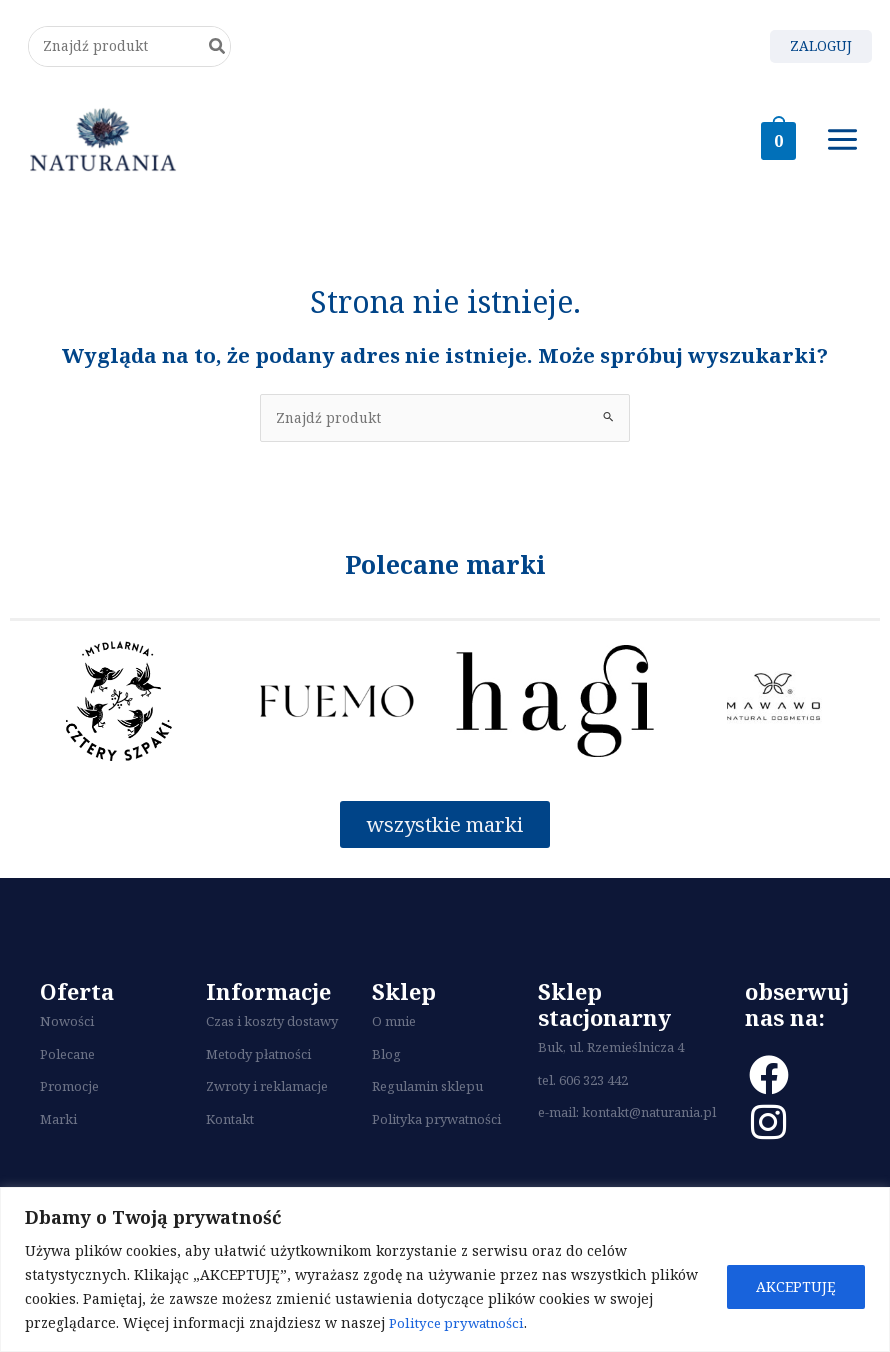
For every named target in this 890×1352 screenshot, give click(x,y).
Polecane (67, 1068)
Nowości (67, 1035)
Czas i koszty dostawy (272, 1035)
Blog (386, 1068)
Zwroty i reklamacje (267, 1100)
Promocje (69, 1100)
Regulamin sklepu (427, 1100)
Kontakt (230, 1133)
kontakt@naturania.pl (649, 1126)
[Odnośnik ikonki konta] (819, 50)
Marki (58, 1133)
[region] (445, 1269)
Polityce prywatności (461, 1322)
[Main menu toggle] (843, 149)
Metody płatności (258, 1068)
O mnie (394, 1035)
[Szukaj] (219, 50)
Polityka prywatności (436, 1133)
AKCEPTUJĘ (796, 1286)
